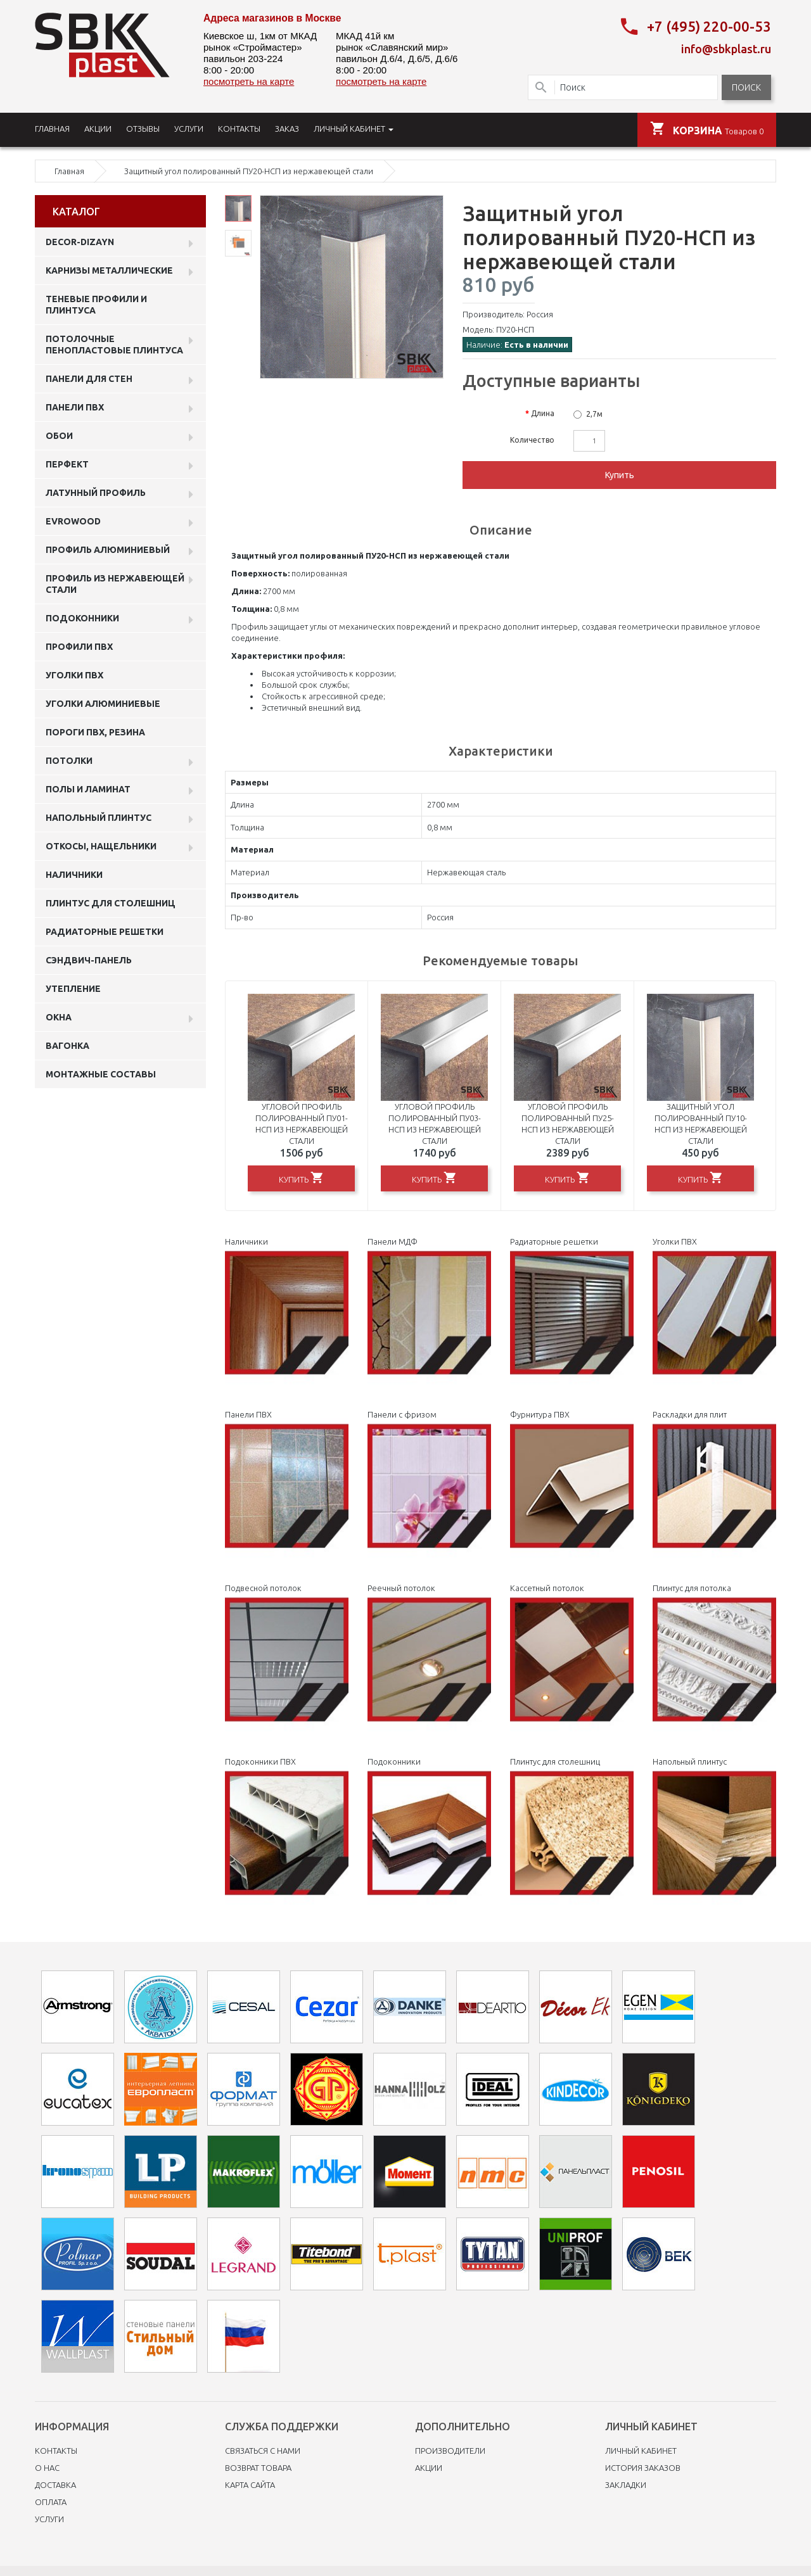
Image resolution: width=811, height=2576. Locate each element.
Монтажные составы (101, 1074)
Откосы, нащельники (101, 846)
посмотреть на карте (248, 81)
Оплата (51, 2501)
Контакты (56, 2450)
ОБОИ (59, 436)
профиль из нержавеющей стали (115, 584)
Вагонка (67, 1046)
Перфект (67, 464)
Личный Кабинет (641, 2450)
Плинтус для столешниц (111, 903)
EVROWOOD (73, 521)
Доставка (55, 2484)
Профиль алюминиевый (108, 550)
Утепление (73, 989)
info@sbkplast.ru (726, 48)
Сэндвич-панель (89, 960)
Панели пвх (75, 407)
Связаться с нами (262, 2450)
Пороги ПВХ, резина (95, 732)
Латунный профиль (96, 493)
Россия (540, 314)
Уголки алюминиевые (103, 704)
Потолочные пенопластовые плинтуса (114, 344)
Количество (532, 440)
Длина (542, 413)
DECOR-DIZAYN (80, 242)
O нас (47, 2467)
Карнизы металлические (109, 270)
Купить (619, 475)
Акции (428, 2467)
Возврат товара (258, 2467)
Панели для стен (89, 379)
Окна (59, 1017)
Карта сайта (250, 2484)
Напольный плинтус (98, 818)
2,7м (594, 414)
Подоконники (82, 618)
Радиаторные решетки (104, 932)
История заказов (642, 2467)
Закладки (625, 2484)
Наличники (74, 875)
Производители (450, 2450)
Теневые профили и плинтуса (96, 304)
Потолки (69, 761)
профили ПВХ (79, 647)
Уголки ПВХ (74, 675)
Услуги (49, 2519)
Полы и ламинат (88, 789)
